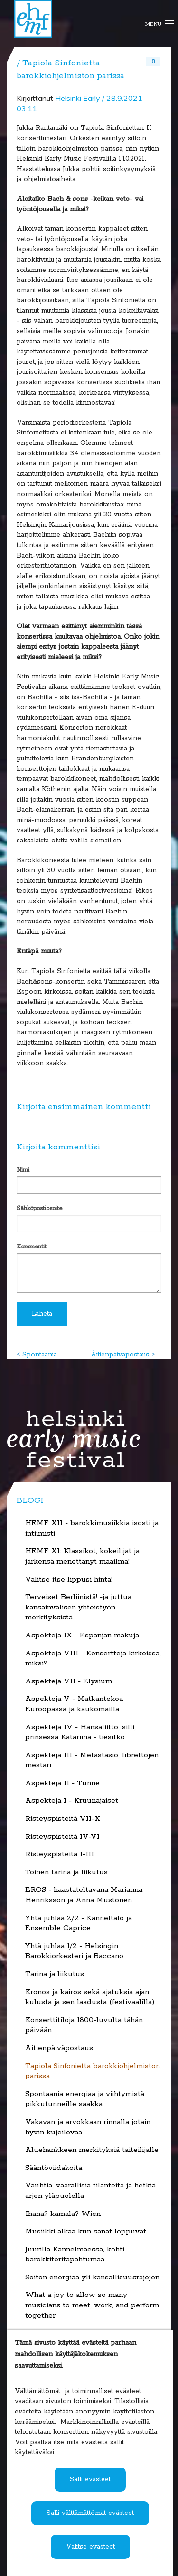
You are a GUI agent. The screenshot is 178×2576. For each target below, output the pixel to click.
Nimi (23, 1170)
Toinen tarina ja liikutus (66, 1872)
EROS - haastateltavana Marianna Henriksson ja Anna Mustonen (83, 1895)
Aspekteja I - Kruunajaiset (71, 1801)
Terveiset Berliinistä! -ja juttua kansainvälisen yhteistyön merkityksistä (78, 1607)
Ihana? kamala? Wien (63, 2214)
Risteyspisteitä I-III (59, 1854)
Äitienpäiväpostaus (120, 1354)
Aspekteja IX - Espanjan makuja (82, 1635)
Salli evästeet (90, 2479)
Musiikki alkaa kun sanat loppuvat (85, 2231)
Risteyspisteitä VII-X (62, 1819)
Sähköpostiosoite (39, 1208)
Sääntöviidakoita (53, 2168)
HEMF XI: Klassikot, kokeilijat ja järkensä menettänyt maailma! (82, 1556)
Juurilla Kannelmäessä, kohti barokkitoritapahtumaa (74, 2255)
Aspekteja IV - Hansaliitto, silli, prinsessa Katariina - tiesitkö (80, 1733)
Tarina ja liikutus (54, 1974)
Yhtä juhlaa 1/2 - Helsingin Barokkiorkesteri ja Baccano (74, 1951)
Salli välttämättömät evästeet (90, 2513)
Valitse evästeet (90, 2546)
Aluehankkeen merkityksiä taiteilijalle (92, 2150)
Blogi (30, 1500)
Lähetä (42, 1314)
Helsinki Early (77, 98)
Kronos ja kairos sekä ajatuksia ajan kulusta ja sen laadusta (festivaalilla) (89, 1997)
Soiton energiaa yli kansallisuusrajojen (92, 2277)
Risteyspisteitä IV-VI (62, 1837)
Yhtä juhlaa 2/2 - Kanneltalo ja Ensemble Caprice (78, 1924)
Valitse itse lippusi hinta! (68, 1579)
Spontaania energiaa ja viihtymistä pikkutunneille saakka (84, 2099)
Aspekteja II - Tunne (62, 1783)
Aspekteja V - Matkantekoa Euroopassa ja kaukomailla (74, 1704)
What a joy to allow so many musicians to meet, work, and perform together (92, 2305)
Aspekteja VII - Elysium (68, 1681)
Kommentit (32, 1246)
